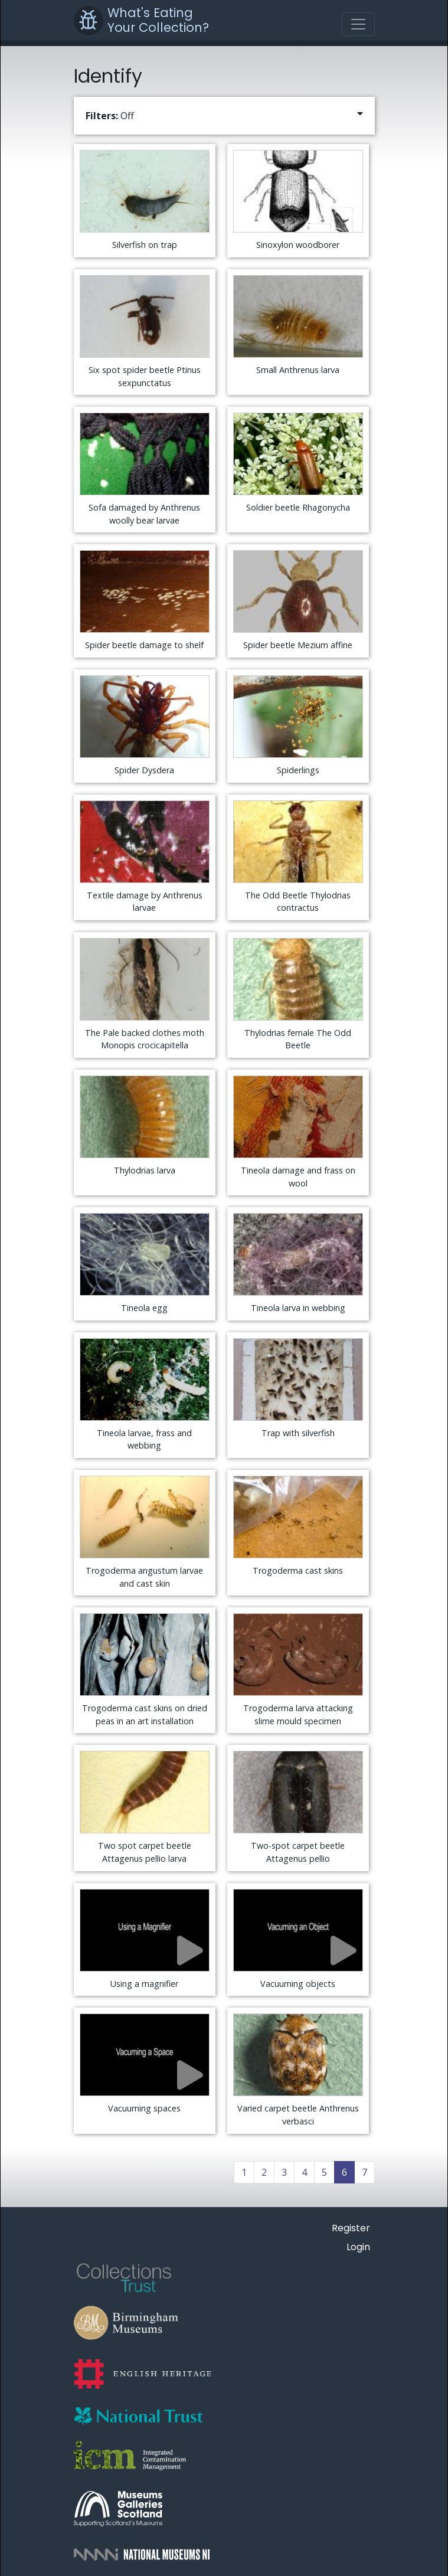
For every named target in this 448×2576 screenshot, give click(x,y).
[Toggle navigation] (358, 24)
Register (351, 2228)
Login (358, 2247)
